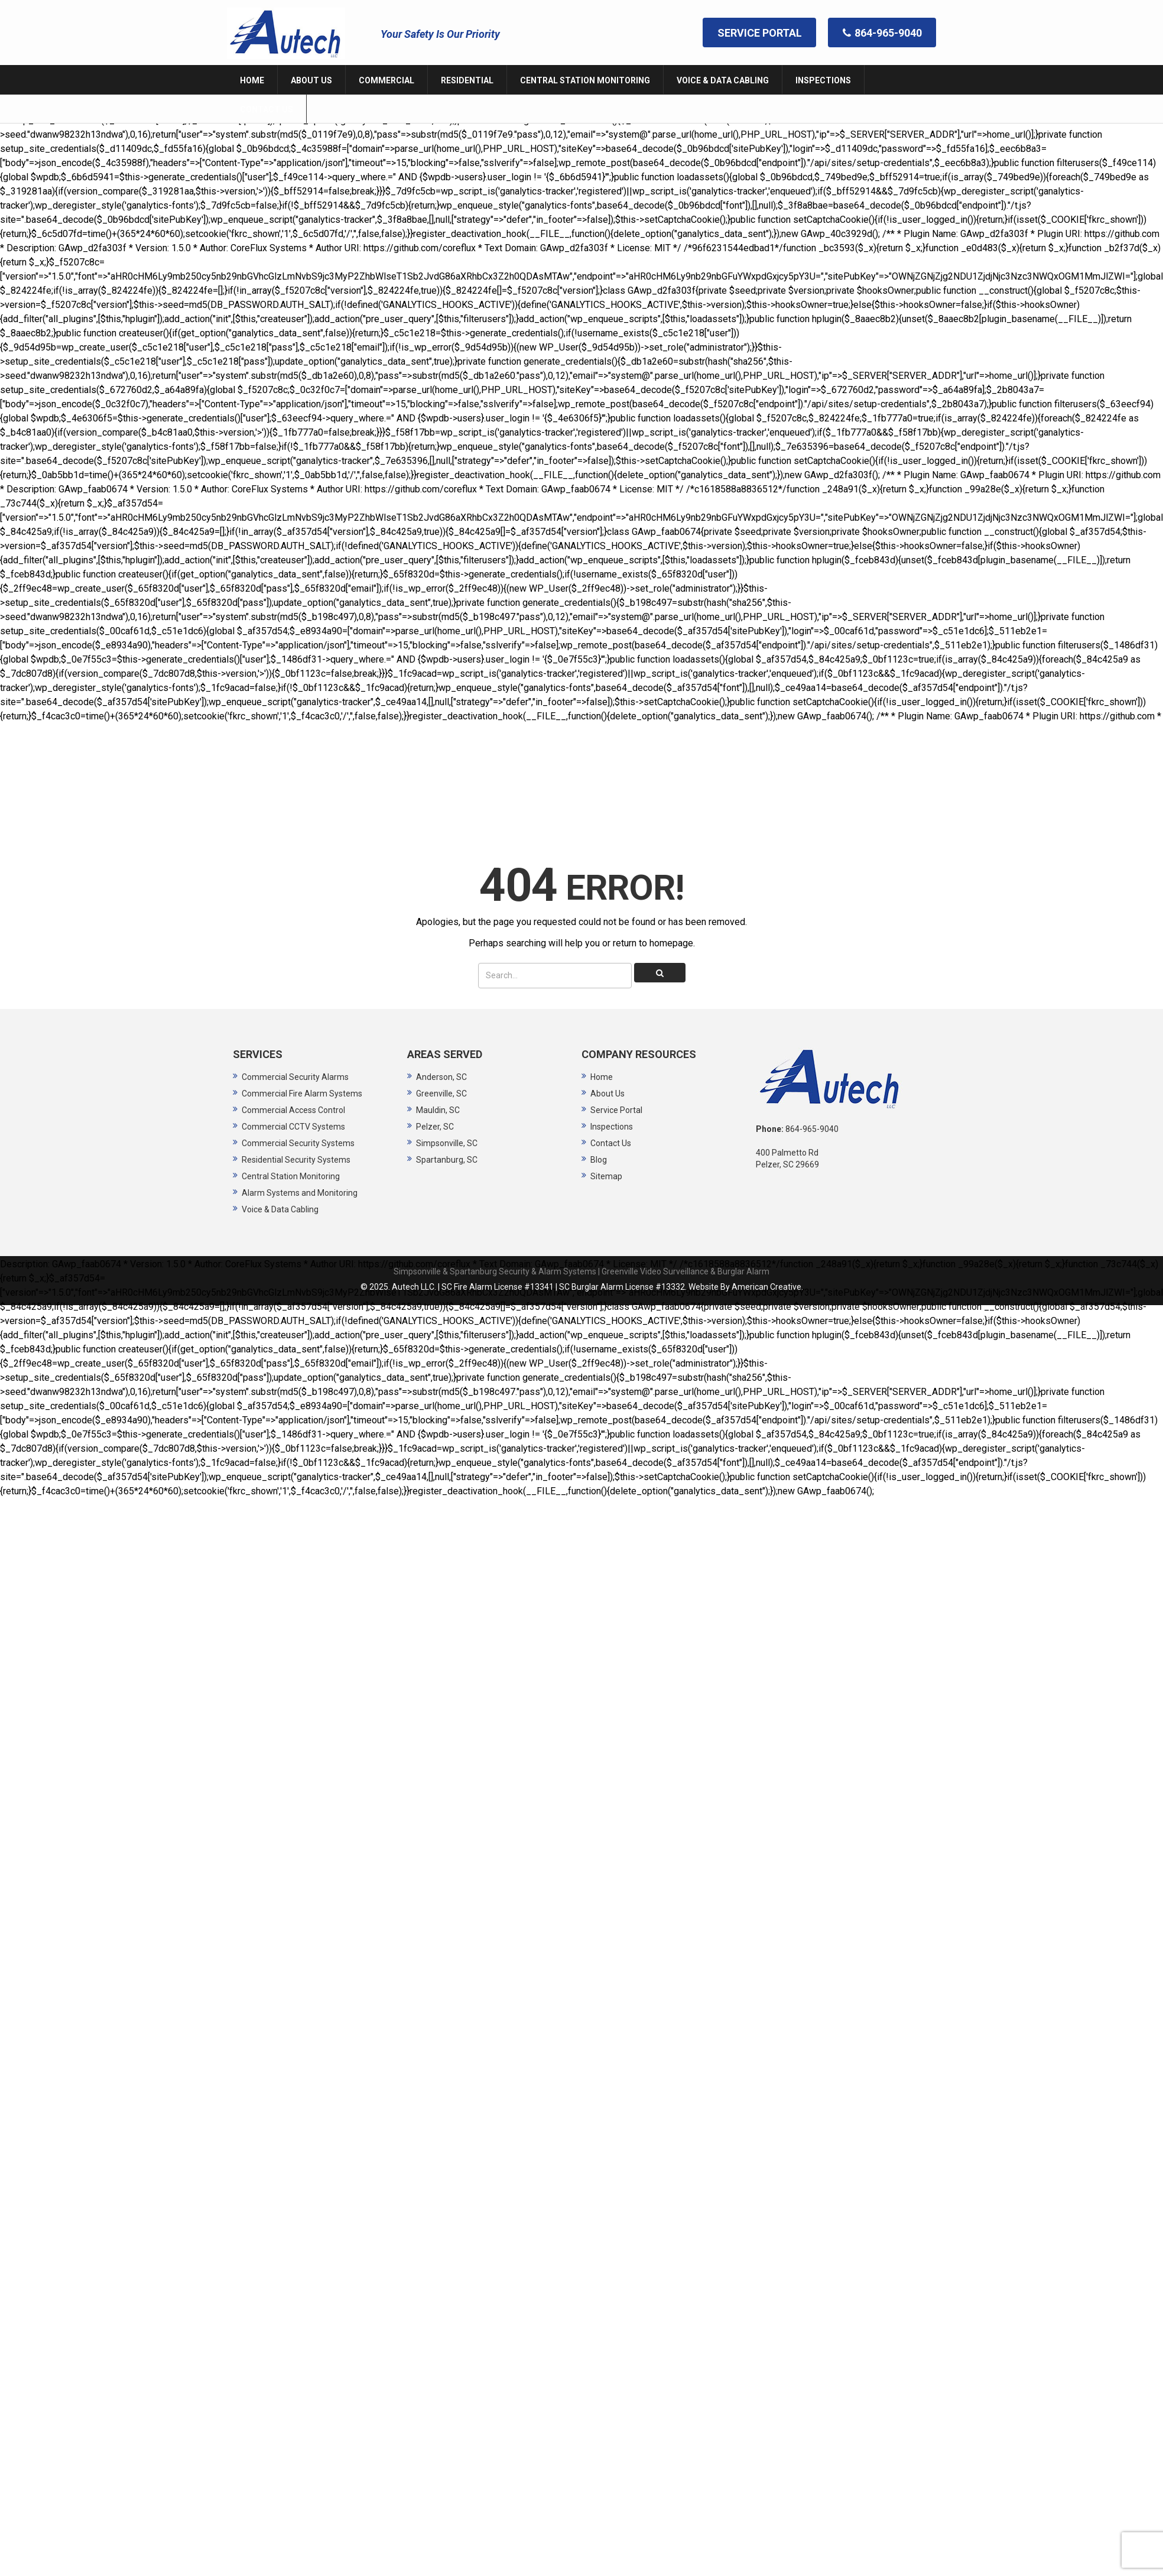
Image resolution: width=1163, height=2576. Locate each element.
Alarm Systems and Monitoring (300, 1162)
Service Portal (616, 1080)
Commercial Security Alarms (295, 1047)
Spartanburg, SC (446, 1129)
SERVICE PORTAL (760, 32)
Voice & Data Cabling (280, 1179)
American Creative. (767, 1256)
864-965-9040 (882, 32)
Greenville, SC (441, 1063)
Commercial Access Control (293, 1080)
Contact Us (610, 1113)
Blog (598, 1129)
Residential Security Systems (296, 1129)
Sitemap (606, 1146)
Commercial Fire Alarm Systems (302, 1063)
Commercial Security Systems (298, 1113)
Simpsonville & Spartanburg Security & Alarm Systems (495, 1241)
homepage (671, 913)
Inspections (611, 1096)
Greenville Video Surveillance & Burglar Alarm (685, 1241)
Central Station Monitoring (291, 1146)
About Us (607, 1063)
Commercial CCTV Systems (293, 1096)
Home (601, 1047)
